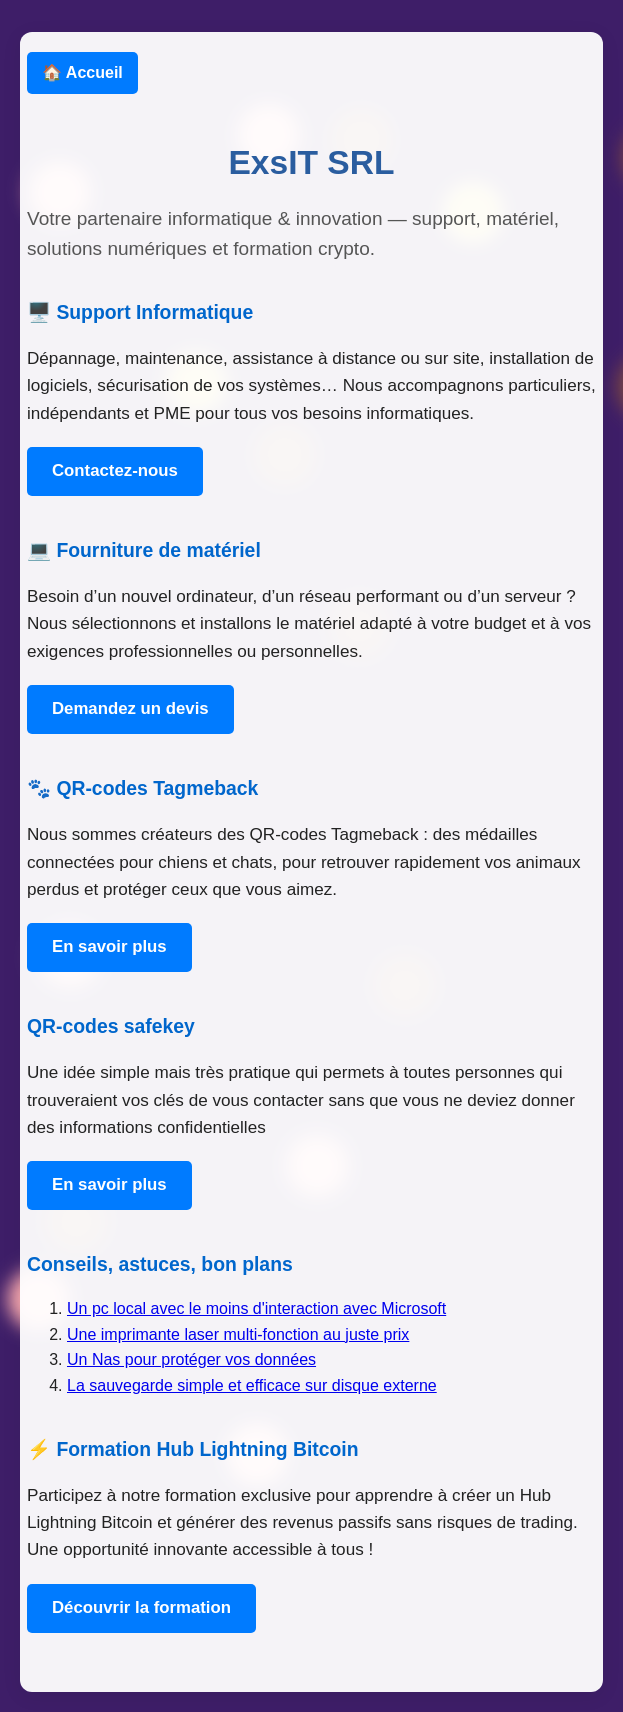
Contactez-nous (115, 470)
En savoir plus (109, 946)
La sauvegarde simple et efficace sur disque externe (252, 1385)
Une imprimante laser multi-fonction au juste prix (238, 1334)
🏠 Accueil (82, 72)
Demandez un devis (130, 708)
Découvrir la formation (141, 1607)
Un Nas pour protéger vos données (191, 1359)
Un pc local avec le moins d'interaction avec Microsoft (256, 1308)
